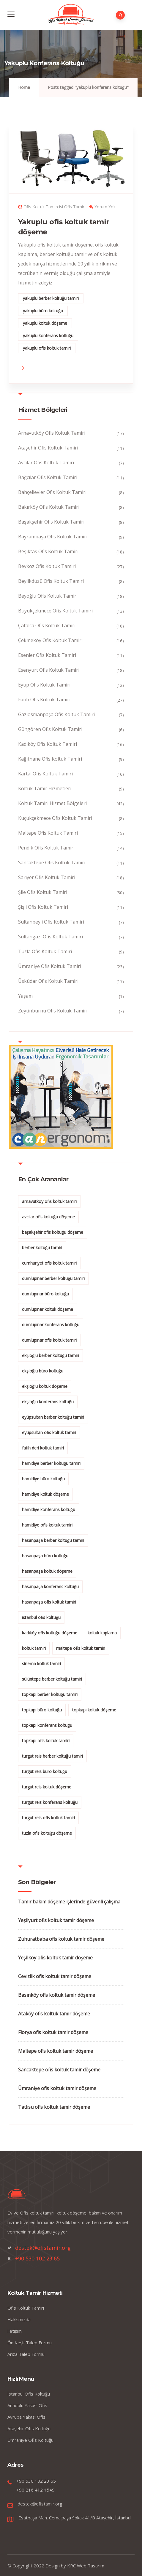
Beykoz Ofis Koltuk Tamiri (47, 566)
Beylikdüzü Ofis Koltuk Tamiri (51, 581)
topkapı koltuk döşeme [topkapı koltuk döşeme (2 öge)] (94, 1710)
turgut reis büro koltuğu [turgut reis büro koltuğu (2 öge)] (44, 1771)
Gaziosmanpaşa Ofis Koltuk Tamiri (56, 714)
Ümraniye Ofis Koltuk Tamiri (49, 966)
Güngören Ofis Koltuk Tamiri (50, 729)
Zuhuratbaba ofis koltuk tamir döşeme (61, 1939)
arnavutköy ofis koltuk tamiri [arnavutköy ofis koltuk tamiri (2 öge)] (49, 1201)
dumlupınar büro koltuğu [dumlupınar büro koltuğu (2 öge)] (45, 1294)
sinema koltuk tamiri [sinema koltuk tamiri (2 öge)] (41, 1663)
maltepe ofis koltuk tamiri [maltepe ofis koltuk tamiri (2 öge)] (80, 1648)
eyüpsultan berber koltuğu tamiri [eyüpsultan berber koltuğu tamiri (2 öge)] (53, 1417)
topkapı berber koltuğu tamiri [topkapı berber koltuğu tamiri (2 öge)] (50, 1694)
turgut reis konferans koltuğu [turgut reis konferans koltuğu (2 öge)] (50, 1802)
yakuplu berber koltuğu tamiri (51, 298)
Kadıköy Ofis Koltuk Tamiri (47, 744)
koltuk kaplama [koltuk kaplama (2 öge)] (102, 1633)
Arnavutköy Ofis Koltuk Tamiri (51, 433)
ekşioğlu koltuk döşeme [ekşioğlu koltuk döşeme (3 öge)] (44, 1386)
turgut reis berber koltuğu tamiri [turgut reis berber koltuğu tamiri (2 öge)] (52, 1756)
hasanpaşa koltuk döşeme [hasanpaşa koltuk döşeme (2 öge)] (47, 1571)
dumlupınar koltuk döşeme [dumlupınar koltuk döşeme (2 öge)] (47, 1309)
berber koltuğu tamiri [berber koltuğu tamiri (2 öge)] (42, 1247)
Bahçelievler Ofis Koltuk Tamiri (52, 492)
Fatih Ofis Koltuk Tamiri (44, 699)
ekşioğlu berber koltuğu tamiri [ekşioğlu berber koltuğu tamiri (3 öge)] (50, 1355)
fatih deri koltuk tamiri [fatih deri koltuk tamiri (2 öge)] (43, 1448)
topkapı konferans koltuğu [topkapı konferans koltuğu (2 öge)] (47, 1725)
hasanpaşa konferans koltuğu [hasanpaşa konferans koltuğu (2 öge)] (50, 1586)
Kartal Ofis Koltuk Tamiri (45, 773)
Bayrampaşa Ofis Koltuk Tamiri (52, 536)
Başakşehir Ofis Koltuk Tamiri (51, 522)
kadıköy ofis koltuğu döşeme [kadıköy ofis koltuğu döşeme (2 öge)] (49, 1633)
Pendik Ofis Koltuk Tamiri (46, 847)
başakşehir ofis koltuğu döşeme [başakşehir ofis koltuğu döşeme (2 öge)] (52, 1232)
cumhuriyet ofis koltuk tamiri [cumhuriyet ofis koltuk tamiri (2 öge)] (49, 1263)
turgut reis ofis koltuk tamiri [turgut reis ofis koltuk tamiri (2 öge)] (48, 1817)
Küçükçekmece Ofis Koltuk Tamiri (55, 818)
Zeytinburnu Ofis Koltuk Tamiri (52, 1010)
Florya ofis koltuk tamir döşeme (53, 2032)
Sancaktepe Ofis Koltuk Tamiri (51, 862)
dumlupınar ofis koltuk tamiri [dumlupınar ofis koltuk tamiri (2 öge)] (49, 1340)
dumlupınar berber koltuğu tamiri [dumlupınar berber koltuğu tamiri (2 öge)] (53, 1278)
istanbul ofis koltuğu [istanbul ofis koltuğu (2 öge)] (41, 1617)
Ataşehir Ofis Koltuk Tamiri (48, 447)
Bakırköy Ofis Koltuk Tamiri (48, 507)
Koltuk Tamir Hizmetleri (44, 788)
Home (24, 87)
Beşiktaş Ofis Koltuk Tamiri (48, 551)
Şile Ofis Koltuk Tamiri (42, 892)
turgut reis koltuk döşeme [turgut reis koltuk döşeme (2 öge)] (46, 1787)
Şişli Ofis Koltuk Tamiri (43, 907)
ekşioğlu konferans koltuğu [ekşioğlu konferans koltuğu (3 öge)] (48, 1401)
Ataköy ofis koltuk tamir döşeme (54, 2013)
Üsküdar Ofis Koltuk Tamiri (48, 981)
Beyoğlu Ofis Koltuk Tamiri (48, 596)
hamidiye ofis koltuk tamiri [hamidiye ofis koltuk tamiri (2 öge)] (47, 1525)
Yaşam (25, 996)
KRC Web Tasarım (85, 2566)
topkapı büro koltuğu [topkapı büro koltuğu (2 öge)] (42, 1710)
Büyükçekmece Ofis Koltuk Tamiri (55, 610)
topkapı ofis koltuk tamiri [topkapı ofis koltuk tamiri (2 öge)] (46, 1740)
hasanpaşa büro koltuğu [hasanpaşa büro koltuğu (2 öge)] (45, 1556)
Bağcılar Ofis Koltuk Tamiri (47, 477)
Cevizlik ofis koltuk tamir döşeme (54, 1976)
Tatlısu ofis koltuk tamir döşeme (54, 2107)
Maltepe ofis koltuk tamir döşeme (55, 2051)
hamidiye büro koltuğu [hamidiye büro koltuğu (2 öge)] (43, 1478)
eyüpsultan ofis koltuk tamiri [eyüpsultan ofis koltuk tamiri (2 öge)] (49, 1432)
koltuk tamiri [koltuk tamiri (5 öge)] (34, 1648)
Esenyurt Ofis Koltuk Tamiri (48, 670)
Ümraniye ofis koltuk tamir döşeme (57, 2088)
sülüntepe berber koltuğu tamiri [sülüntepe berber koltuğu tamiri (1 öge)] (52, 1679)
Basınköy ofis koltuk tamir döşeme (56, 1995)
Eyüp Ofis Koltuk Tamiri (44, 684)
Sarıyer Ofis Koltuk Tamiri (46, 877)
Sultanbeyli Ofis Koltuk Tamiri (51, 922)
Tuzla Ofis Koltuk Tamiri (45, 951)
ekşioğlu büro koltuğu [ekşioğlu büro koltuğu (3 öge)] (42, 1371)
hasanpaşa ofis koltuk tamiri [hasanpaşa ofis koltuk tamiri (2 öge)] (49, 1602)
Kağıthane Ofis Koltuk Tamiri (50, 759)
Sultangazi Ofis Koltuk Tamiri (50, 936)
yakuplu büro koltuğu (43, 310)
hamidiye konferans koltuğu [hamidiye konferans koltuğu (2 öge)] (48, 1509)
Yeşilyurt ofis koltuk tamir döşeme (56, 1920)
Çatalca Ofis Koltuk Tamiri (46, 625)
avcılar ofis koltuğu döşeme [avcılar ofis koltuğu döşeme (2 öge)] (48, 1217)
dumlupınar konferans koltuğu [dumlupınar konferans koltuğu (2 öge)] (50, 1324)
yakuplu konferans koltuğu (48, 335)
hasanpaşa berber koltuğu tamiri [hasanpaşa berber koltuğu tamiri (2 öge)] (53, 1540)
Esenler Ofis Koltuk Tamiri (47, 655)
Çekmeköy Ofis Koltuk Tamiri (50, 640)
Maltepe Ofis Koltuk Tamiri (48, 833)
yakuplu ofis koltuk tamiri (47, 348)
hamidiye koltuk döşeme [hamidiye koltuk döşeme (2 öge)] (45, 1494)
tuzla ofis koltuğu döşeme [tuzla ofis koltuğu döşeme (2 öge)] (47, 1833)
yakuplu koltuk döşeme (45, 323)
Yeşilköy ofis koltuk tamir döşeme (55, 1957)
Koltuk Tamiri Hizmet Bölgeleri (52, 803)
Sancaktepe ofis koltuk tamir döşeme (59, 2069)
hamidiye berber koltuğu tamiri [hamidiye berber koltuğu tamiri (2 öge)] (51, 1463)
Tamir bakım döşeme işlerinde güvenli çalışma (69, 1901)
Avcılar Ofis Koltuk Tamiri (46, 462)
